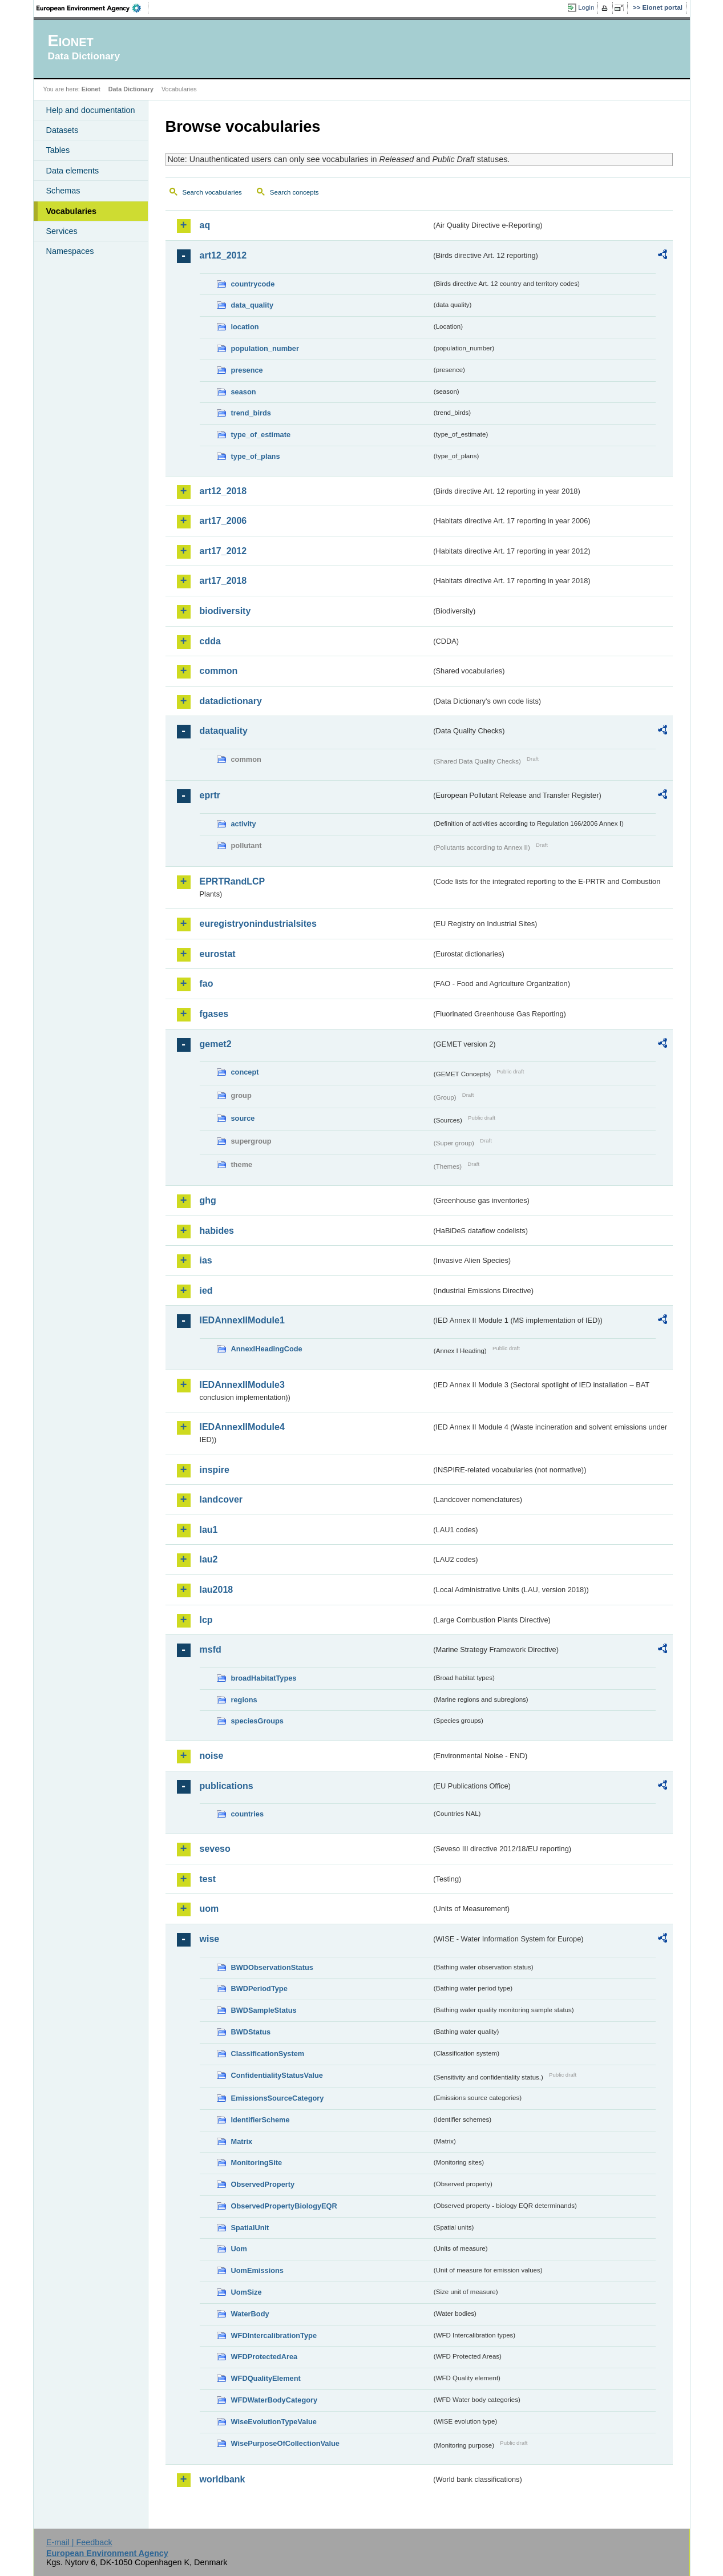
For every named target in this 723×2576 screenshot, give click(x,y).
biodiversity (225, 611)
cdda (210, 641)
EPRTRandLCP (232, 881)
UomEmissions (257, 2270)
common (219, 671)
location (245, 326)
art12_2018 (223, 491)
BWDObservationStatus (272, 1967)
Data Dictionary (131, 89)
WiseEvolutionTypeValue (274, 2421)
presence (247, 370)
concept (245, 1072)
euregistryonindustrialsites (258, 923)
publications (226, 1786)
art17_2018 (223, 581)
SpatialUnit (250, 2227)
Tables (58, 150)
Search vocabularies (212, 192)
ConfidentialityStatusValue (277, 2075)
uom (209, 1908)
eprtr (210, 795)
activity (243, 823)
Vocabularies (71, 211)
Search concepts (294, 192)
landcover (221, 1499)
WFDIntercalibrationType (274, 2335)
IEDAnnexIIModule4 (242, 1427)
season (243, 391)
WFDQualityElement (266, 2378)
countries (247, 1814)
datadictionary (231, 701)
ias (206, 1260)
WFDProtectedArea (264, 2356)
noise (212, 1756)
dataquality (224, 731)
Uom (239, 2248)
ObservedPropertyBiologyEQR (284, 2206)
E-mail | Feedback (79, 2542)
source (243, 1118)
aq (205, 225)
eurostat (218, 954)
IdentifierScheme (260, 2119)
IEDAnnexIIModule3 (242, 1385)
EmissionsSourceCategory (277, 2098)
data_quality (252, 305)
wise (210, 1939)
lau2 (209, 1559)
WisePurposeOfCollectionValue (285, 2443)
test (208, 1879)
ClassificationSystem (268, 2053)
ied (206, 1290)
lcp (206, 1620)
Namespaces (70, 251)
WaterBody (250, 2313)
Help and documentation (90, 110)
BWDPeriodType (259, 1988)
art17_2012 (223, 551)
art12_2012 (223, 255)
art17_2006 (223, 521)
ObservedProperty (263, 2184)
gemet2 (216, 1044)
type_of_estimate (261, 434)
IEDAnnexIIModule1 (242, 1320)
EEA (92, 8)
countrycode (253, 284)
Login (586, 7)
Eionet (91, 89)
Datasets (62, 130)
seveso (215, 1849)
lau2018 (216, 1589)
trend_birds (251, 413)
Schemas (63, 190)
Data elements (72, 170)
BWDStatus (251, 2032)
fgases (214, 1014)
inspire (214, 1470)
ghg (208, 1200)
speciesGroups (257, 1721)
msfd (210, 1649)
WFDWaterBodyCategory (274, 2400)
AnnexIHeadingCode (266, 1348)
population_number (265, 348)
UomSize (246, 2292)
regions (244, 1699)
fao (206, 983)
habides (217, 1230)
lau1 (209, 1530)
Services (62, 231)
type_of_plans (255, 456)
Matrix (242, 2141)
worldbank (222, 2479)
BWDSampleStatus (264, 2010)
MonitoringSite (256, 2162)
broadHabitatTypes (264, 1678)
